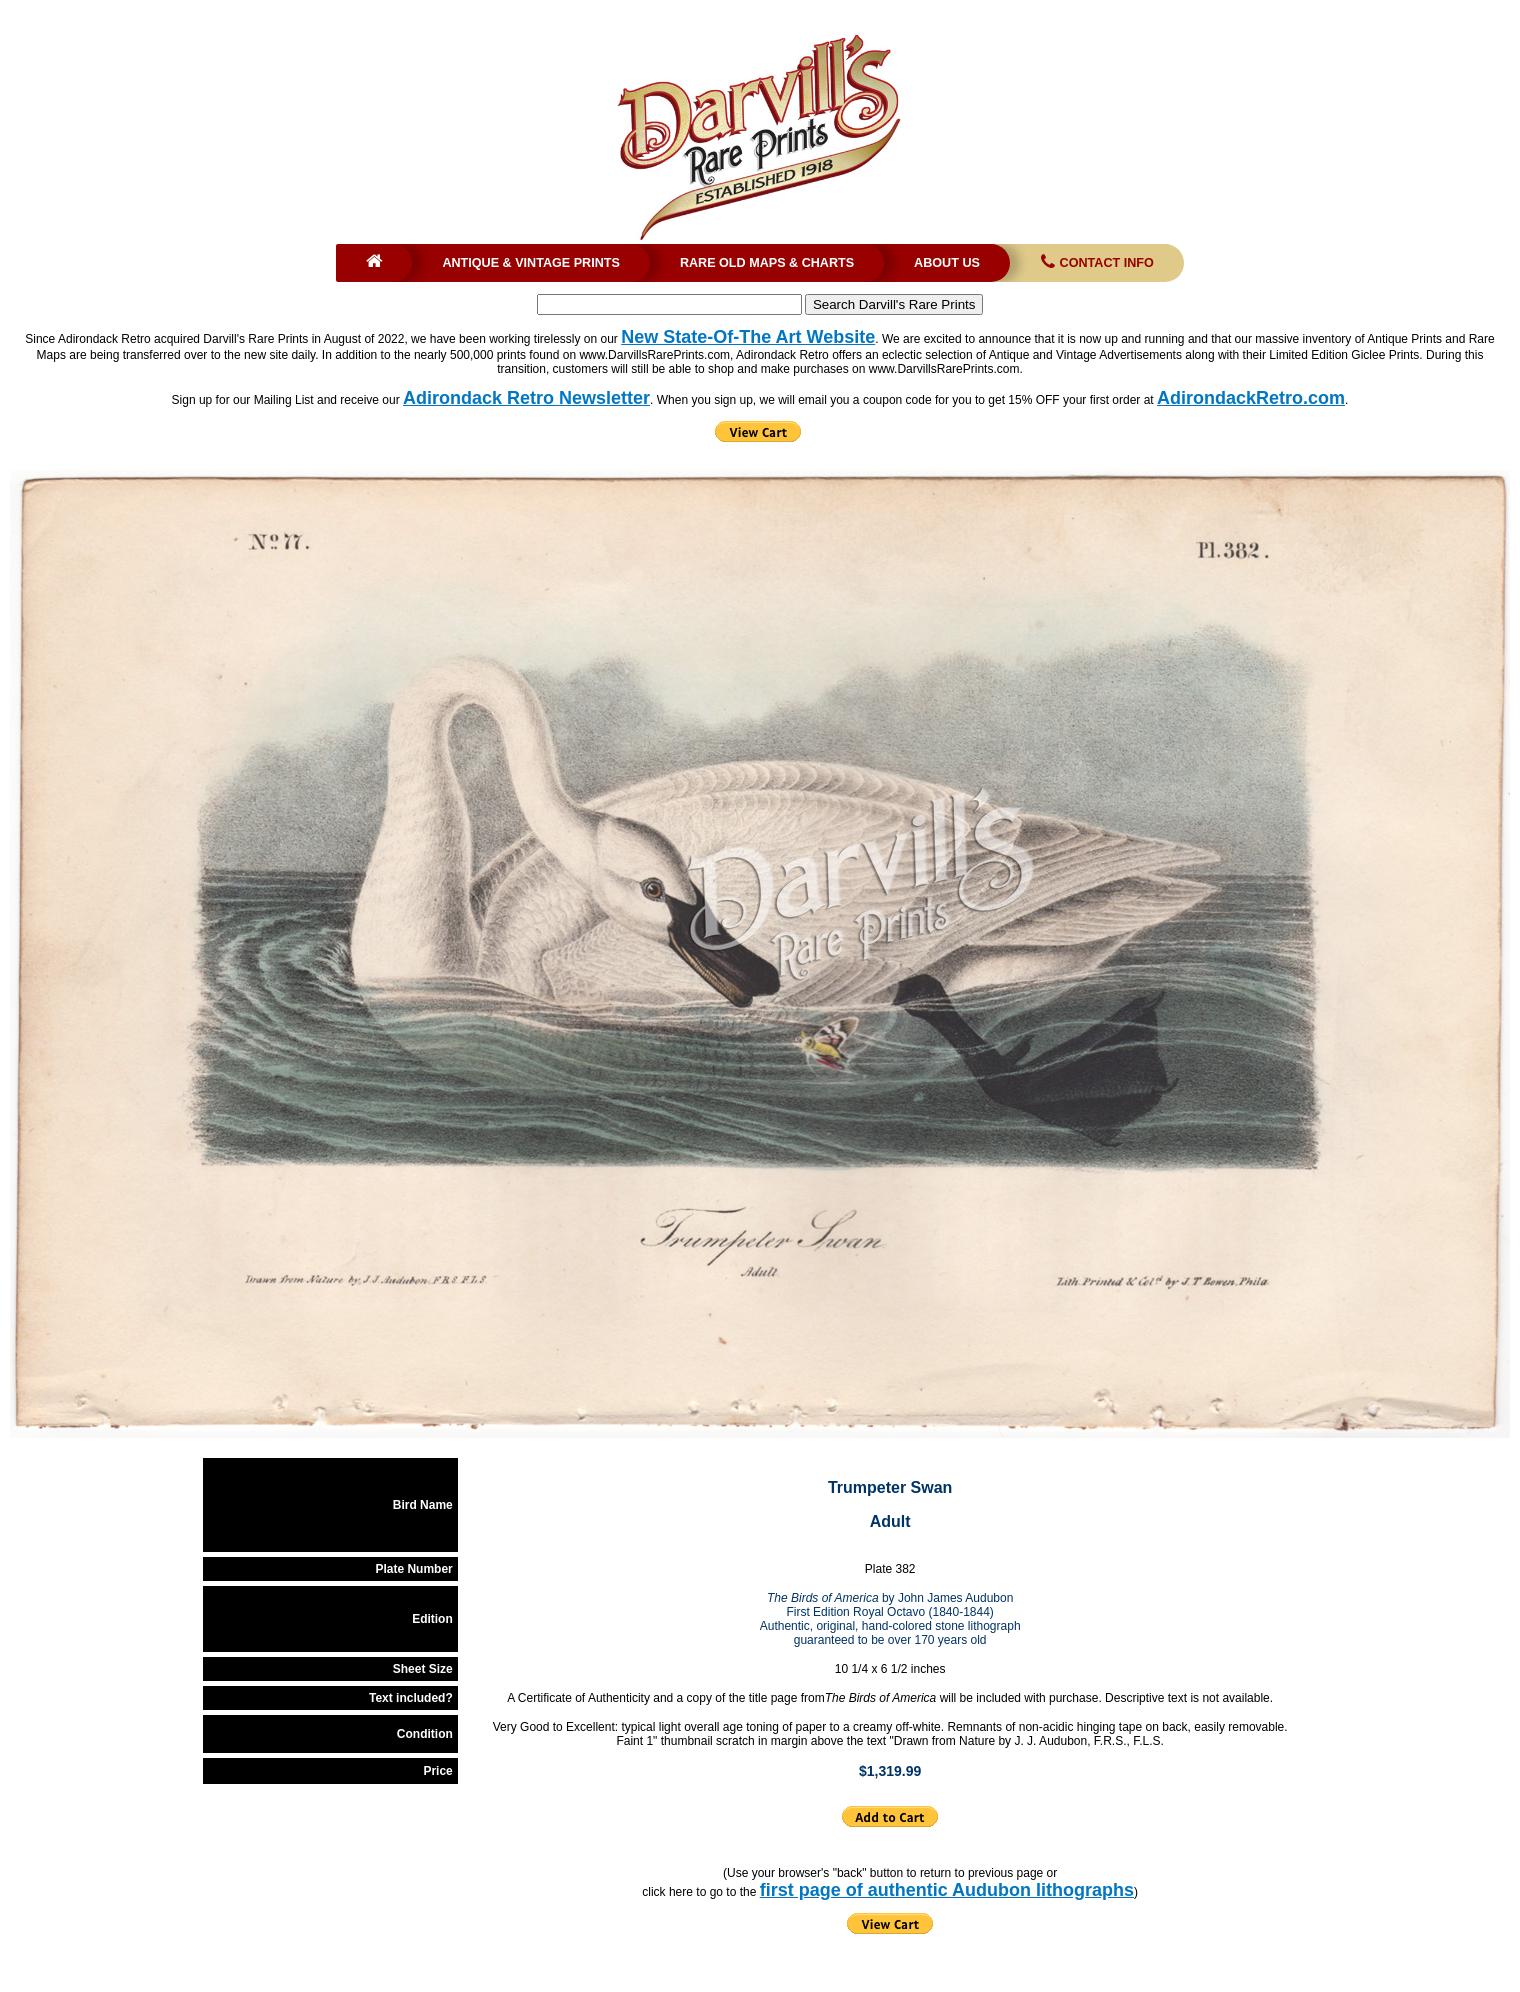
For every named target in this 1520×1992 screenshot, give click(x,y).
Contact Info (1095, 263)
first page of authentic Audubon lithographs (947, 1890)
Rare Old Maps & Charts (767, 263)
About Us (947, 263)
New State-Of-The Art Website (748, 337)
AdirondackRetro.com (1251, 398)
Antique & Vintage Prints (531, 263)
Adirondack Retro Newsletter (526, 398)
